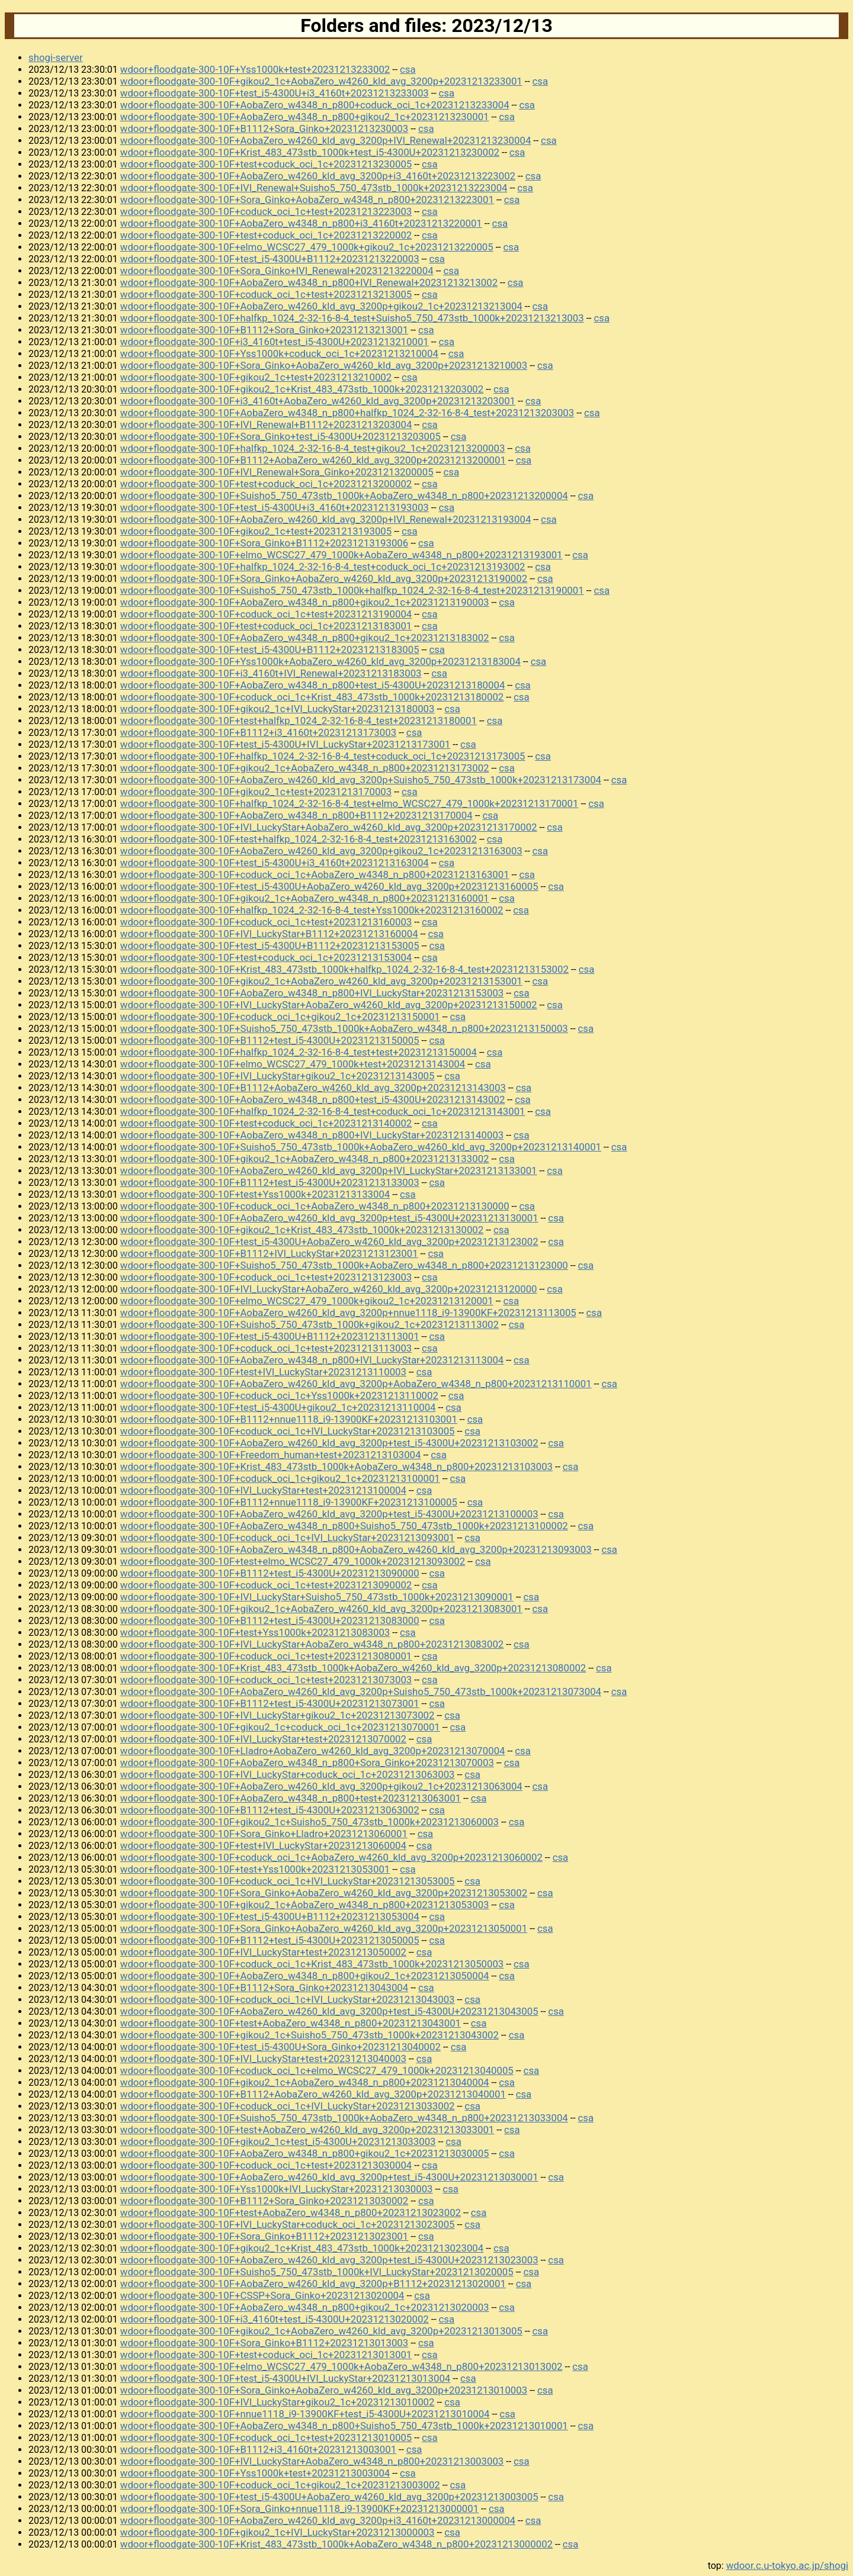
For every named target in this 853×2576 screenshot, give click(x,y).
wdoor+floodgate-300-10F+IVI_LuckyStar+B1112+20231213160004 (269, 934)
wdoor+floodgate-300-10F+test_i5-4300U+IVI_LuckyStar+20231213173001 (285, 744)
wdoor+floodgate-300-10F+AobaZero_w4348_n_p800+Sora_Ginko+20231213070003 (307, 1762)
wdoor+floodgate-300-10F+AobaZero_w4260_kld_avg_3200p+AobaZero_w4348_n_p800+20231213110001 (356, 1384)
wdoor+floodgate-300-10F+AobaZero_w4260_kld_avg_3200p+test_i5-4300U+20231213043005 (329, 2011)
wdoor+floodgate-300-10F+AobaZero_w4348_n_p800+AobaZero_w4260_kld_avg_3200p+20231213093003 (356, 1549)
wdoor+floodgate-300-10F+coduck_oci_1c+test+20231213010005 (266, 2437)
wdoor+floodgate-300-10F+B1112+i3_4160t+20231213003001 (258, 2449)
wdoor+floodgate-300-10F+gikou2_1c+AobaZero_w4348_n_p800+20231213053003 (304, 1905)
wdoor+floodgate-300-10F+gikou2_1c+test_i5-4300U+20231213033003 (278, 2141)
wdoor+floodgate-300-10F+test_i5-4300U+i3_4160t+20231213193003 (274, 507)
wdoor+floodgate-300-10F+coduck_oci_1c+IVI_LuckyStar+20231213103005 (287, 1431)
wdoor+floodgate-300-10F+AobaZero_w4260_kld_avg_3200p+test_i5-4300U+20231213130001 (329, 1218)
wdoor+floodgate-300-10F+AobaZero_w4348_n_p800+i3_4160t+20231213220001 (301, 223)
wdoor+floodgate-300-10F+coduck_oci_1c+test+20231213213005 (266, 294)
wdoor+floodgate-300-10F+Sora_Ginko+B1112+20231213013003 (264, 2343)
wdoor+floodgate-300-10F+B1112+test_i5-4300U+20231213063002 (269, 1810)
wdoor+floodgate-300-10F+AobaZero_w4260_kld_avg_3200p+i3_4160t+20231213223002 (317, 176)
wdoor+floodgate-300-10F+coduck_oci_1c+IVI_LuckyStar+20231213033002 (287, 2106)
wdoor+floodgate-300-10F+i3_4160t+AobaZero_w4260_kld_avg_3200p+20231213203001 (317, 401)
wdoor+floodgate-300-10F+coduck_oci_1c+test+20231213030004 (266, 2165)
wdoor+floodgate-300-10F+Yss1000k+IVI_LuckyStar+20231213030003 (276, 2189)
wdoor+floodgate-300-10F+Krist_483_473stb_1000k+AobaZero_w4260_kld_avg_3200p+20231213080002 (353, 1668)
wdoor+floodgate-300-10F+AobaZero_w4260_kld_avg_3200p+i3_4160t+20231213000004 (317, 2520)
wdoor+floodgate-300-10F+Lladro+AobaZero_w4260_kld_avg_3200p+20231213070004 (312, 1751)
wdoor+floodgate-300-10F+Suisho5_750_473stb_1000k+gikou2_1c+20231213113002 (309, 1324)
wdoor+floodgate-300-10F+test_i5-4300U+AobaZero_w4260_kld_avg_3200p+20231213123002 (329, 1241)
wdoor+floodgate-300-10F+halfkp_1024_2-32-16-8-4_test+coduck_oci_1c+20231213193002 (322, 567)
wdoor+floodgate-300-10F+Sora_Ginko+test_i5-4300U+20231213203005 (280, 436)
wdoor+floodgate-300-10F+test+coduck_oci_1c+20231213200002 (266, 484)
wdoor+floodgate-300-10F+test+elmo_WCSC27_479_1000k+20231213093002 (292, 1561)
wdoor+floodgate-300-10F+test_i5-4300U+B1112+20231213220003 (269, 259)
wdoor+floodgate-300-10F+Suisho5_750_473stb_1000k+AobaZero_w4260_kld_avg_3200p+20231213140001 (360, 1147)
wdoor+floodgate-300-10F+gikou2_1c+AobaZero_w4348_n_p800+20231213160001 (304, 898)
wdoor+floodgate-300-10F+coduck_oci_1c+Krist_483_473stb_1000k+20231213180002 (312, 697)
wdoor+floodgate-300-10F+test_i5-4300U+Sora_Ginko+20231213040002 (280, 2047)
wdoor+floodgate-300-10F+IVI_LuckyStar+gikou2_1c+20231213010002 (277, 2402)
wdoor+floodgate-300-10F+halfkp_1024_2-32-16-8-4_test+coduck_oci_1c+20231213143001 (322, 1111)
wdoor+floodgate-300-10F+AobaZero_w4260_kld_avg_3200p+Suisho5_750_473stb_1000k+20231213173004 (360, 780)
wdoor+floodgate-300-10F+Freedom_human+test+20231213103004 (270, 1455)
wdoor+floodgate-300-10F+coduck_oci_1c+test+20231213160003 (266, 922)
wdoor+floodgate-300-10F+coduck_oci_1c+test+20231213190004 (266, 614)
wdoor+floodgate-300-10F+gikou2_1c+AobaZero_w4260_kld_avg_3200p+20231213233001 (321, 81)
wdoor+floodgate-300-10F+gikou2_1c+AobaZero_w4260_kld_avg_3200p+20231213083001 (321, 1609)
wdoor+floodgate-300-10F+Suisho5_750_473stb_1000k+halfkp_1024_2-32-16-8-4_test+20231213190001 (352, 590)
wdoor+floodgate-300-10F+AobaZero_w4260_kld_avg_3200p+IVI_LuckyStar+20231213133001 (328, 1170)
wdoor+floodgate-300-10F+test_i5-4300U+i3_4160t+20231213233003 (274, 93)
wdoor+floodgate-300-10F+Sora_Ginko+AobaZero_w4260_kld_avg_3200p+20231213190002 (323, 578)
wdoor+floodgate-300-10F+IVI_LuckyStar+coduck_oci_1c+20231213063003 (287, 1774)
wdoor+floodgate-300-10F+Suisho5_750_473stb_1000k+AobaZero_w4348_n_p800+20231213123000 (344, 1265)
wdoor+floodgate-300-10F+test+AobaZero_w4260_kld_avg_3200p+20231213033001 (307, 2130)
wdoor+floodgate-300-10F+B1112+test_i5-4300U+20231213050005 (269, 1940)
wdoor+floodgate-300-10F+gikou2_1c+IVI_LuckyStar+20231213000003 (277, 2532)
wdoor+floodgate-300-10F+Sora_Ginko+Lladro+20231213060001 (264, 1833)
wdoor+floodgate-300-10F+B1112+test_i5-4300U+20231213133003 (269, 1182)
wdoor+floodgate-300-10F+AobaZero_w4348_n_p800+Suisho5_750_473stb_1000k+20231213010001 (344, 2426)
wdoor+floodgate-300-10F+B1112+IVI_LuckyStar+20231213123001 (269, 1253)
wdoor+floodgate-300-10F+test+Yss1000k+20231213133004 (255, 1194)
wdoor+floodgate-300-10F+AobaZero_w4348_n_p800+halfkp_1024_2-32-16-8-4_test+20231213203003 (347, 413)
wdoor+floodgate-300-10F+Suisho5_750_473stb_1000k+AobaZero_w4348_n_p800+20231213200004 (344, 495)
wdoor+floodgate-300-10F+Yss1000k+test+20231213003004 (255, 2473)
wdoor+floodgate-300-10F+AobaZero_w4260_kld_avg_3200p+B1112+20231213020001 (313, 2283)
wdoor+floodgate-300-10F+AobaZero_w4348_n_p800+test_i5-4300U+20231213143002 (312, 1099)
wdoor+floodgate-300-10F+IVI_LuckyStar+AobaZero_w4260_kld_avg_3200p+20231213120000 (328, 1289)
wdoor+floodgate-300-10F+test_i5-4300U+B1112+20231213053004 (269, 1916)
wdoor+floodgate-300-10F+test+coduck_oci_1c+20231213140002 (266, 1123)
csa (408, 69)
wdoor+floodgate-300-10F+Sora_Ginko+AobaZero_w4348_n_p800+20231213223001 (307, 199)
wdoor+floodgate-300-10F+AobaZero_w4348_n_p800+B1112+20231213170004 (296, 815)
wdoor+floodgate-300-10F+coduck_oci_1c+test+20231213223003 (266, 211)
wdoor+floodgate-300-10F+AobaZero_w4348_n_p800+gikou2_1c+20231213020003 (304, 2307)
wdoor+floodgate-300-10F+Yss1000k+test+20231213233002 (255, 69)
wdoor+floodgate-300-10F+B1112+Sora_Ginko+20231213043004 (264, 1987)
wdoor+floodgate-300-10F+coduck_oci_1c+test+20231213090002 (266, 1585)
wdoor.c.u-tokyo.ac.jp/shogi (787, 2565)
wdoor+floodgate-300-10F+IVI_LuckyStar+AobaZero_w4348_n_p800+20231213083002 (312, 1644)
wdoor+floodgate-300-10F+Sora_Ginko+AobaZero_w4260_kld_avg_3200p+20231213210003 (323, 365)
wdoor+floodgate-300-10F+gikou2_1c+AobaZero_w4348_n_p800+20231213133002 (304, 1159)
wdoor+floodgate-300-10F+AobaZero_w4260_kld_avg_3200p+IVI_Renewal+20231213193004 (325, 519)
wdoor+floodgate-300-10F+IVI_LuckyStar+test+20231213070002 (263, 1739)
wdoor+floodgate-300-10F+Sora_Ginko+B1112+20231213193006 (264, 543)
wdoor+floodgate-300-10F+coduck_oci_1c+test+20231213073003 (266, 1680)
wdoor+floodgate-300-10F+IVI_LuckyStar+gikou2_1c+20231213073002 (277, 1715)
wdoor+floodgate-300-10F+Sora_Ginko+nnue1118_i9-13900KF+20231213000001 (299, 2508)
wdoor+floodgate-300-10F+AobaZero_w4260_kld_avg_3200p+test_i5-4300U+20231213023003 (329, 2260)
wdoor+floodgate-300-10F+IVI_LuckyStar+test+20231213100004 (263, 1490)
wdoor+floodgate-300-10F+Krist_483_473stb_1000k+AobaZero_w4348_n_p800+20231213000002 (336, 2544)
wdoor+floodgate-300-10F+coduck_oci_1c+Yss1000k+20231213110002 (279, 1395)
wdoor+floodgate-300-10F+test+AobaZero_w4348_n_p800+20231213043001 (290, 2023)
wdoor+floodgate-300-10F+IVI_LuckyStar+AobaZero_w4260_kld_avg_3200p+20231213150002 (328, 1005)
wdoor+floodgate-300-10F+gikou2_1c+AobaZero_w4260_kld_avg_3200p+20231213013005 (321, 2331)
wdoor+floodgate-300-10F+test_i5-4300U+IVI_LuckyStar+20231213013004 (285, 2378)
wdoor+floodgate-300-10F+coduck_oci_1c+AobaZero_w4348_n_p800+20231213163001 (314, 874)
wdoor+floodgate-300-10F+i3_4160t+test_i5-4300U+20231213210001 (274, 342)
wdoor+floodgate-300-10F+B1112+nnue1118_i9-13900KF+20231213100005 (288, 1502)
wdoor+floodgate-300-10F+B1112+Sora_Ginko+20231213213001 (264, 330)
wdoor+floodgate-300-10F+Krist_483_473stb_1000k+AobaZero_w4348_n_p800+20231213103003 (336, 1466)
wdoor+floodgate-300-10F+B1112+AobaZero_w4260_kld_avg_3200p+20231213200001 (313, 460)
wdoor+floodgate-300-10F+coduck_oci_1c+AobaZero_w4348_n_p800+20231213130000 (314, 1206)
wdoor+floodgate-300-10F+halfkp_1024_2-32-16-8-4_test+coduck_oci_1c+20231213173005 (322, 756)
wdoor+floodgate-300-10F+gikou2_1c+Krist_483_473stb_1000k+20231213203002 (301, 389)
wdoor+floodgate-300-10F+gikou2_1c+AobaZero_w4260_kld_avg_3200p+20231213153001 (321, 981)
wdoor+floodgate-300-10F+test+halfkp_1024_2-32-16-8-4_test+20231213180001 (298, 720)
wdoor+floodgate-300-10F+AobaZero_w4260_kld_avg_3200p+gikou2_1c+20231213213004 (321, 306)
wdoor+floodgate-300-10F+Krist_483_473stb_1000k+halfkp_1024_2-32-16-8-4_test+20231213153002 (344, 969)
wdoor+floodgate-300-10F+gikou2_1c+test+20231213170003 (256, 791)
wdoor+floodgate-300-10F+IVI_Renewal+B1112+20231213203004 (266, 424)
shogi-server (55, 57)
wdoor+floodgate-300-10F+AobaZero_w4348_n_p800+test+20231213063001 (290, 1798)
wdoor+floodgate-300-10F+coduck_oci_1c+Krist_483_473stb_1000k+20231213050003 (312, 1964)
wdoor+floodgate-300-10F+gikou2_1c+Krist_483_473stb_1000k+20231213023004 (301, 2248)
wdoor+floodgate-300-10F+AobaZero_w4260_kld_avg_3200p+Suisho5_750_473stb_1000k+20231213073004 (360, 1691)
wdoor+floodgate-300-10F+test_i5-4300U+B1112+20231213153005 (269, 945)
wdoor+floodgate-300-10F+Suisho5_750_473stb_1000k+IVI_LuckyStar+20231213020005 (317, 2272)
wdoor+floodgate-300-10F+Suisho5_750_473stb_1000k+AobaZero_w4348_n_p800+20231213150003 (344, 1028)
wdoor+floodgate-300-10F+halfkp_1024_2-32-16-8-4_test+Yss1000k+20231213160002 (312, 910)
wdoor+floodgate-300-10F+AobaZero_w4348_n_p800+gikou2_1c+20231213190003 (304, 602)
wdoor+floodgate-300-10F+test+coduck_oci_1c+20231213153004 (266, 957)
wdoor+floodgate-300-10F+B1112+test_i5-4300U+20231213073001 (269, 1703)
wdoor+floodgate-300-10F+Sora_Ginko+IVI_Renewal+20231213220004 (277, 270)
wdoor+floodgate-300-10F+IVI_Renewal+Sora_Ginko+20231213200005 (277, 472)
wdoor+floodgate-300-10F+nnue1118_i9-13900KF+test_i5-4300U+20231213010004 (305, 2414)
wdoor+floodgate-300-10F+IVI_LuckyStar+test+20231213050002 (263, 1952)
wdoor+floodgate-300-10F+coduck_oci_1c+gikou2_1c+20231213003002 (280, 2485)
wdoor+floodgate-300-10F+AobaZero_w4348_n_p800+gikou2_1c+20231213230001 (304, 117)
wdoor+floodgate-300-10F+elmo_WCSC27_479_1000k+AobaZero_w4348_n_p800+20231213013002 (341, 2366)
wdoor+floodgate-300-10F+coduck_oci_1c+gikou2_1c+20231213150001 (280, 1016)
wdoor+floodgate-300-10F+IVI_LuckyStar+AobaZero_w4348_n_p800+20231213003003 (312, 2461)
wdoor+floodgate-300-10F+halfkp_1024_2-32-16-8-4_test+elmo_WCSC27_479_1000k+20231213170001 (349, 803)
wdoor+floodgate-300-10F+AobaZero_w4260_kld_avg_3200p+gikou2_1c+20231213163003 (321, 851)
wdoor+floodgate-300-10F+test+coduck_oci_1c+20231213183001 (266, 626)
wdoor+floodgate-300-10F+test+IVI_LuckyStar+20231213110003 (263, 1372)
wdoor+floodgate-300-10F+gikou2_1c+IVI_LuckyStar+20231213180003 (277, 709)
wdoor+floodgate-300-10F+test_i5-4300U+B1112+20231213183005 (269, 649)
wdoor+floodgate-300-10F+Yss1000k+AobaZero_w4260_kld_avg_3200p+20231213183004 (320, 661)
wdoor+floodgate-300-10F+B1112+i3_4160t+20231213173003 (258, 732)
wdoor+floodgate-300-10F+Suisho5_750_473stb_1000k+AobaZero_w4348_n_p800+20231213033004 (344, 2118)
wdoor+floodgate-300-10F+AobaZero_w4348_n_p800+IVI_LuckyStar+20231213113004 (312, 1360)
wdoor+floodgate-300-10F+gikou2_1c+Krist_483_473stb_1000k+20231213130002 (301, 1230)
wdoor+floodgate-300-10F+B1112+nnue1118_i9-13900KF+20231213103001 (288, 1419)
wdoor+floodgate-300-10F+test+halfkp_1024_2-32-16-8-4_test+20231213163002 (298, 839)
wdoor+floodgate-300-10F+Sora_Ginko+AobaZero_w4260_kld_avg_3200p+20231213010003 (323, 2390)
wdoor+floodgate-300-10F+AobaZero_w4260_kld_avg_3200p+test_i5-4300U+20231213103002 (329, 1443)
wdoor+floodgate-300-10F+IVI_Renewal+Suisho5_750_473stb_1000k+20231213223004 (314, 188)
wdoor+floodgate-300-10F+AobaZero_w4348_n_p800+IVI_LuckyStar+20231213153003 (312, 993)
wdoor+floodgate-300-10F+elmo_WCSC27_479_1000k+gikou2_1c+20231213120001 (306, 1301)
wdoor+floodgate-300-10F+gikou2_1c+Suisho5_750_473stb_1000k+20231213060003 (309, 1822)
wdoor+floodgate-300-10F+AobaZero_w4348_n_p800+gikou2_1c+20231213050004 (304, 1976)
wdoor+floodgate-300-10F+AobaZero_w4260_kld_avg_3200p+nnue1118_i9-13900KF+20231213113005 (348, 1312)
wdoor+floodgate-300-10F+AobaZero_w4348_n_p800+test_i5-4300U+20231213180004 (312, 685)
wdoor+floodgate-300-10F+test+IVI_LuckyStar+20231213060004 (263, 1845)
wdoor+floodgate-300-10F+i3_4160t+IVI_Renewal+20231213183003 (271, 673)
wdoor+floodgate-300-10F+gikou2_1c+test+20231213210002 (256, 377)
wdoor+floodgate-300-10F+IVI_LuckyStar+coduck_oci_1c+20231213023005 (287, 2224)
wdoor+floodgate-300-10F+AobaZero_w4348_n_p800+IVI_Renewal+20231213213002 (309, 282)
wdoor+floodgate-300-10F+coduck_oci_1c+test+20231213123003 (266, 1277)
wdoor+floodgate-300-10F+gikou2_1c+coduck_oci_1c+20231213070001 (280, 1727)
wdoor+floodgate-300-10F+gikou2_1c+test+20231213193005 (256, 531)
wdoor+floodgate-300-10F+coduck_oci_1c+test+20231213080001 (266, 1656)
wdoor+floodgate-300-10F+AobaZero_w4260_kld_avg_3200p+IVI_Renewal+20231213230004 (325, 140)
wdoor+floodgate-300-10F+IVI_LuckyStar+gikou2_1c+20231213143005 (277, 1076)
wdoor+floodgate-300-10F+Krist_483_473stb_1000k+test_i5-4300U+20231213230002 (309, 152)
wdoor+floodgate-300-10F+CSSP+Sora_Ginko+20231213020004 (262, 2295)
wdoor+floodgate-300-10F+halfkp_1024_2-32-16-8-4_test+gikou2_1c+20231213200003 (312, 448)
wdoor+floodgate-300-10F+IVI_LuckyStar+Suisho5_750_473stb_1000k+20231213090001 (317, 1597)
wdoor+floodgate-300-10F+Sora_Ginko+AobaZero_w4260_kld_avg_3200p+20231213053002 (323, 1893)
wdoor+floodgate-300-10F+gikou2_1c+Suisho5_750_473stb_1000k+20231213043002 (309, 2035)
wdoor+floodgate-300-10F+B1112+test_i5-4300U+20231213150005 (269, 1040)
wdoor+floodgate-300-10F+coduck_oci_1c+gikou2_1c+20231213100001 (280, 1478)
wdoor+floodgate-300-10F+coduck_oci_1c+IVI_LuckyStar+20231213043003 (287, 1999)
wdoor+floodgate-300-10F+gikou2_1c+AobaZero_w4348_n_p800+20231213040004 (304, 2082)
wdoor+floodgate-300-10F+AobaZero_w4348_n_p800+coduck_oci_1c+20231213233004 (314, 105)
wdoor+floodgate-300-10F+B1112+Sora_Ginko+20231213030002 (264, 2201)
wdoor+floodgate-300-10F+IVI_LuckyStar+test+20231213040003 (263, 2058)
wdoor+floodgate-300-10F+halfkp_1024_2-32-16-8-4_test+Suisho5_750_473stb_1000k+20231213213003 (352, 318)
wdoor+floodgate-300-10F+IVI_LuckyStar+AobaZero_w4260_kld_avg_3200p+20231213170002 (328, 827)
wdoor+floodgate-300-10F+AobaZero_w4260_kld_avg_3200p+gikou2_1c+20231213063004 (321, 1786)
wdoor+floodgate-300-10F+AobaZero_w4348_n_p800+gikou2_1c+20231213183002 (304, 638)
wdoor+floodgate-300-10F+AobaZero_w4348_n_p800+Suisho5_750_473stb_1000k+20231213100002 (344, 1526)
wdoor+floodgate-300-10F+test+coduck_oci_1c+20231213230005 (266, 164)
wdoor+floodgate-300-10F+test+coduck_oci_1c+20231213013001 (266, 2354)
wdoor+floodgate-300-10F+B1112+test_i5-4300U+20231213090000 (269, 1573)
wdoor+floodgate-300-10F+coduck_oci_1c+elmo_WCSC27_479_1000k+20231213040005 (317, 2070)
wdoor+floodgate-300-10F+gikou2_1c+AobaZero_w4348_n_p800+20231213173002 (304, 768)
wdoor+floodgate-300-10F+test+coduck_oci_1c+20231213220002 (266, 235)
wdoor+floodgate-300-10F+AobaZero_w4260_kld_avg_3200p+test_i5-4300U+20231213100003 (329, 1514)
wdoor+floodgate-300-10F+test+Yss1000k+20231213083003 (255, 1632)
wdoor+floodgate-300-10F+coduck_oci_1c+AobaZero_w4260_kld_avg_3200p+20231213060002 (331, 1857)
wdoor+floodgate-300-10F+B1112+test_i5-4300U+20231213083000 (269, 1620)
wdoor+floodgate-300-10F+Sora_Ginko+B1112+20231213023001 (264, 2236)
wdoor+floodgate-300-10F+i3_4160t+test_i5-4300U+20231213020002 (274, 2319)
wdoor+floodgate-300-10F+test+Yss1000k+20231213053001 (255, 1869)
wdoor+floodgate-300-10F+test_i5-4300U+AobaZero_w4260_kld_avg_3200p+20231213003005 (329, 2497)
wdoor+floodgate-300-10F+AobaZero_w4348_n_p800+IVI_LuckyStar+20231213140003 (312, 1135)
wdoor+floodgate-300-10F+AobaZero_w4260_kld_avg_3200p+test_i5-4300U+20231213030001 (329, 2177)
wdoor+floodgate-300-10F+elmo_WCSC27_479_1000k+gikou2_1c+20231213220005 (306, 247)
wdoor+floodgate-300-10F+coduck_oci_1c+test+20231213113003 (266, 1348)
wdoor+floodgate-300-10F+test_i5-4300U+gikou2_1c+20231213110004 (278, 1407)
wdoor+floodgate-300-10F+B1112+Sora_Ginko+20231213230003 (264, 128)
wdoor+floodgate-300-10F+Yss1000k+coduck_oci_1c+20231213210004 (279, 353)
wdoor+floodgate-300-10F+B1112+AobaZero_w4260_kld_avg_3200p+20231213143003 (313, 1088)
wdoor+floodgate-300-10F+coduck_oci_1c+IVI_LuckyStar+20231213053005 (287, 1881)
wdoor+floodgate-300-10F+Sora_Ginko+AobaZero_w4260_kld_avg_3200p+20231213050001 (323, 1928)
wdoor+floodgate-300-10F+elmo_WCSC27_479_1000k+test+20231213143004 (292, 1064)
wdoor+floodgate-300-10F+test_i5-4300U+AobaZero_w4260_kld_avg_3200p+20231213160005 (329, 886)
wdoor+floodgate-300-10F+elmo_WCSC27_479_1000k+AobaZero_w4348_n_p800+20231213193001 (341, 555)
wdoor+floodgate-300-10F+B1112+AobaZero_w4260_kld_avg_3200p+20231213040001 (313, 2094)
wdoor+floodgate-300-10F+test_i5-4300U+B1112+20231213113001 (269, 1336)
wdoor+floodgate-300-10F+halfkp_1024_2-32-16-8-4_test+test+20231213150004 (298, 1052)
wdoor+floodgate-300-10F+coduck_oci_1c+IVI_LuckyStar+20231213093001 (287, 1537)
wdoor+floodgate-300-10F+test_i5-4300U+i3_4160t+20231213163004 (274, 863)
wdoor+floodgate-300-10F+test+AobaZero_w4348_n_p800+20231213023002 (290, 2212)
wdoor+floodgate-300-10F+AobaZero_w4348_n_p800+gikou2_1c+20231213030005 (304, 2153)
